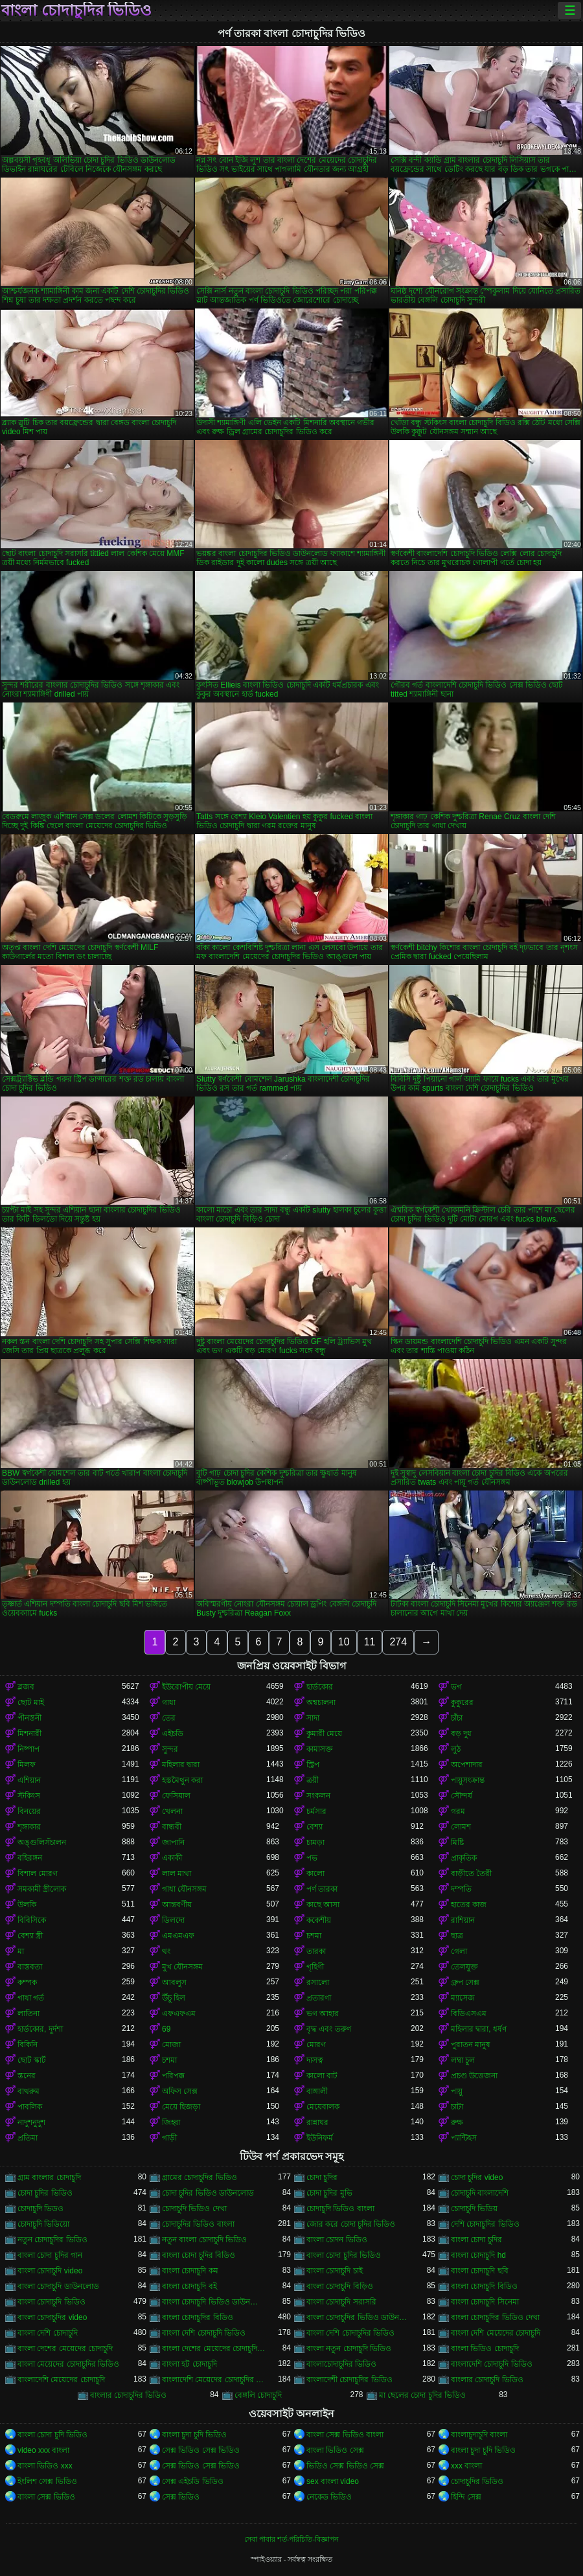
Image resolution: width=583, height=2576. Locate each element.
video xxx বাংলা (43, 2450)
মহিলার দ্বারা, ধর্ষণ (479, 2029)
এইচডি (172, 1733)
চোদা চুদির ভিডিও (45, 2193)
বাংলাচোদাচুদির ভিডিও (341, 2364)
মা (20, 1951)
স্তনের (26, 2075)
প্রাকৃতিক (464, 1857)
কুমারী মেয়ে (324, 1733)
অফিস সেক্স (180, 2091)
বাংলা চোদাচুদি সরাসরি (341, 2301)
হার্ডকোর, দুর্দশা (40, 2029)
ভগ (456, 1686)
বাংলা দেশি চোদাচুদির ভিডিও (350, 2333)
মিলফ (26, 1764)
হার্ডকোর (319, 1686)
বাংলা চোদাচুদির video (52, 2317)
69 (166, 2029)
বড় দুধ (461, 1733)
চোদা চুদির (321, 2177)
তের (169, 1718)
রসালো (317, 1982)
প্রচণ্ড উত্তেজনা (474, 2075)
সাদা (312, 1718)
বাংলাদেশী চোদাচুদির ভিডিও (349, 2379)
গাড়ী (169, 2137)
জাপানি (173, 1842)
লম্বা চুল (463, 2060)
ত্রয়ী (312, 1780)
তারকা (316, 1951)
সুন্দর (170, 1749)
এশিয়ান (29, 1780)
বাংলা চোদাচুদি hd (478, 2255)
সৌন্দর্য (461, 1795)
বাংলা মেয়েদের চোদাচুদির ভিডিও (68, 2364)
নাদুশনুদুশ (31, 2122)
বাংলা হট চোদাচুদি (189, 2364)
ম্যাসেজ (463, 1997)
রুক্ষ (457, 2122)
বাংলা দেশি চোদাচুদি (47, 2333)
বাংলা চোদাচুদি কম (190, 2270)
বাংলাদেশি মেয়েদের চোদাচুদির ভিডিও (214, 2379)
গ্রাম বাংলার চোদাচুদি (49, 2177)
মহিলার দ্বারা (181, 1764)
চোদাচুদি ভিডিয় (474, 2208)
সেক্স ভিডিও (181, 2496)
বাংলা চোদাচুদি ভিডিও (51, 2301)
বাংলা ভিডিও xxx (45, 2465)
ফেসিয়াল (176, 1795)
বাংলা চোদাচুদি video (49, 2270)
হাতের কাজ (468, 1904)
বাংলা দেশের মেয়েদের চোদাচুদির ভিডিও (214, 2348)
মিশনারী (29, 1733)
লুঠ (456, 1749)
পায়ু (457, 2091)
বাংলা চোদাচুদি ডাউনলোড (58, 2286)
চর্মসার (316, 1811)
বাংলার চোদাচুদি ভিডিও (487, 2379)
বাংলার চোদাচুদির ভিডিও (128, 2395)
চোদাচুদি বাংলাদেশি (480, 2193)
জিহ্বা (171, 2122)
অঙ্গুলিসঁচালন (41, 1842)
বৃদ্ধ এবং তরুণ (328, 2029)
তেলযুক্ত (464, 1966)
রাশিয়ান (463, 1920)
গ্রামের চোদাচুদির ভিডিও (199, 2177)
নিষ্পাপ (28, 1749)
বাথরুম (28, 2091)
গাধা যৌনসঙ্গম (184, 1889)
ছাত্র (457, 1935)
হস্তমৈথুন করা (182, 1780)
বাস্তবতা (29, 1966)
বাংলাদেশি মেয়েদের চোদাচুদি (61, 2379)
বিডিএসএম (468, 2013)
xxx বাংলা (466, 2465)
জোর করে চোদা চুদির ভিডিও (350, 2224)
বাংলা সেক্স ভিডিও (46, 2496)
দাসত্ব (314, 2060)
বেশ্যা (314, 1826)
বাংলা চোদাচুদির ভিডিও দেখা (495, 2317)
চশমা (313, 1935)
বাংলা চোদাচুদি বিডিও (484, 2286)
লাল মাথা (176, 1873)
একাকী (172, 1857)
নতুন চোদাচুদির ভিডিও (52, 2239)
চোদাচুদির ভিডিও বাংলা (198, 2224)
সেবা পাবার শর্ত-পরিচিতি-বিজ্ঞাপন (291, 2539)
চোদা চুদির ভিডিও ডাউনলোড (208, 2193)
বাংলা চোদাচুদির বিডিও (197, 2317)
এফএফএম (179, 2013)
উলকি (26, 1904)
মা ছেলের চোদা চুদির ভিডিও (422, 2395)
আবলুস (174, 1982)
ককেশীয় (318, 1920)
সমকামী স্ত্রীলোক (41, 1889)
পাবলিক (29, 2106)
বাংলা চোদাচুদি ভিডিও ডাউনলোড (214, 2301)
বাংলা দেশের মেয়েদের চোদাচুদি (65, 2348)
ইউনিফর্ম (319, 2137)
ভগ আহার (322, 2013)
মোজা (171, 2044)
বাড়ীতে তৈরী (471, 1873)
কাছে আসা (322, 1904)
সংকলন (318, 1795)
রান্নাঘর (317, 2122)
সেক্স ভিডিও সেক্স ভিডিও (201, 2450)
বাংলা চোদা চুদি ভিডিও (52, 2434)
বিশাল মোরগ (37, 1873)
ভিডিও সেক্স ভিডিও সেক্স (345, 2465)
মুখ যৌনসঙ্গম (182, 1966)
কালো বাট (321, 2075)
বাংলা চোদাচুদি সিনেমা (485, 2301)
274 (398, 1641)
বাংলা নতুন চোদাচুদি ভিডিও (348, 2348)
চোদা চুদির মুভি (329, 2193)
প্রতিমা (27, 2137)
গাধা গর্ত (30, 1997)
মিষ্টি (457, 1842)
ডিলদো (173, 1920)
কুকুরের (462, 1702)
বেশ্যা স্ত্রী (30, 1935)
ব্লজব (25, 1686)
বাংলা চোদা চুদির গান (49, 2255)
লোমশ (461, 1826)
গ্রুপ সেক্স (465, 1982)
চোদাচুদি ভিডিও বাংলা (340, 2208)
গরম (458, 1811)
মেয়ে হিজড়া (181, 2106)
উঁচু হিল (173, 1997)
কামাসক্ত (319, 1749)
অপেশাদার (467, 1764)
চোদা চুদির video (477, 2177)
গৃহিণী (315, 1966)
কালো (315, 1873)
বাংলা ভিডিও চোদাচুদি (485, 2348)
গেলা (459, 1951)
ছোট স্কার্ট (31, 2060)
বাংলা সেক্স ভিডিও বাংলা (344, 2434)
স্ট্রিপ (312, 1764)
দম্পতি (461, 1889)
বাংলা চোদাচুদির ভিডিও (76, 10)
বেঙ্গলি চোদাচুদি (258, 2395)
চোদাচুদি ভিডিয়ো (43, 2224)
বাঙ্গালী (317, 2091)
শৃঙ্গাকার (29, 1826)
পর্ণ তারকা (321, 1889)
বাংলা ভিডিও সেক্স (335, 2450)
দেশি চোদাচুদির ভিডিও (485, 2224)
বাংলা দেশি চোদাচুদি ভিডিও (204, 2333)
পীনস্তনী (29, 1718)
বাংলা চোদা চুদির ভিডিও (343, 2255)
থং (166, 1951)
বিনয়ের (29, 1811)
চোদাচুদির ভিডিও (477, 2481)
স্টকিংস (28, 1795)
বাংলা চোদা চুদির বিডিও (198, 2255)
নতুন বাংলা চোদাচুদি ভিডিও (204, 2239)
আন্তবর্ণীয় (177, 1904)
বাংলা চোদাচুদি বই (189, 2286)
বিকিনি (27, 2044)
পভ (311, 1857)
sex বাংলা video (332, 2481)
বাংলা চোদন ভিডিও (336, 2239)
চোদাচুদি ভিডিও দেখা (194, 2208)
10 (344, 1641)
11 (370, 1641)
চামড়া (315, 1842)
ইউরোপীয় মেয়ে (186, 1686)
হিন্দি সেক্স (466, 2496)
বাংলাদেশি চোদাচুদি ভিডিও (491, 2364)
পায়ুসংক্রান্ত (468, 1780)
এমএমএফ (178, 1935)
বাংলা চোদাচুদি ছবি (480, 2270)
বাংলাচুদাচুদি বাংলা (479, 2434)
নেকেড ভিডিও (329, 2496)
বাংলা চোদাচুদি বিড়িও (339, 2286)
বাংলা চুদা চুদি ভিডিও (194, 2434)
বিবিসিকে (31, 1920)
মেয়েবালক (322, 2106)
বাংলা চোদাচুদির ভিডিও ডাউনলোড (358, 2317)
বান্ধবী (171, 1826)
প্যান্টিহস (464, 2137)
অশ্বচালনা (321, 1702)
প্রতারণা (318, 1997)
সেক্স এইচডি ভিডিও (192, 2481)
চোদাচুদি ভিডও (40, 2208)
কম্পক (27, 1982)
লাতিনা (28, 2013)
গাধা (169, 1702)
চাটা (457, 2106)
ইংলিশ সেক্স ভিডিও (47, 2481)
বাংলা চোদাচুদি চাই (334, 2270)
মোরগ (316, 2044)
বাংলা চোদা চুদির (476, 2239)
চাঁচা (457, 1718)
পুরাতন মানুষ (470, 2044)
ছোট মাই (30, 1702)
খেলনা (172, 1811)
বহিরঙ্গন (29, 1857)
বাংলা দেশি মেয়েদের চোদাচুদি (495, 2333)
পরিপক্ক (173, 2075)
